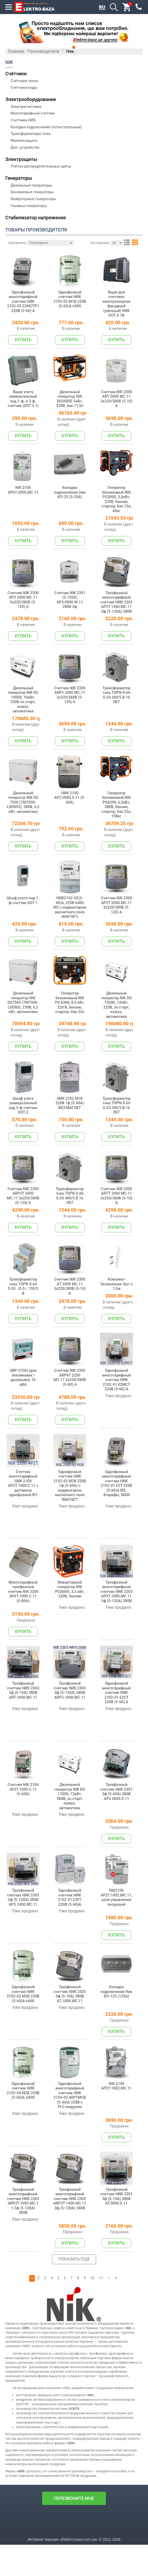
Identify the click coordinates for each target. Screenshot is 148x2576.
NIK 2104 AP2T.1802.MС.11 (122, 2177)
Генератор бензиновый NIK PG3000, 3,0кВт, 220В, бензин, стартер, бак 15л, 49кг (122, 511)
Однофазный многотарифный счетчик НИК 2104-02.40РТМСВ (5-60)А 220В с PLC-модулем (75, 2184)
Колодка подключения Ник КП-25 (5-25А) (75, 506)
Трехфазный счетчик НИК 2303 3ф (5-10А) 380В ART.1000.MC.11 (28, 1763)
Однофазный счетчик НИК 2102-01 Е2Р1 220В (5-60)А (75, 1976)
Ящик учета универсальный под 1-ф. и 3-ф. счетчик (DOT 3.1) (28, 407)
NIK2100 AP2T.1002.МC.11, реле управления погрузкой (122, 1976)
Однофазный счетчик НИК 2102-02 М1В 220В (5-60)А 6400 (75, 307)
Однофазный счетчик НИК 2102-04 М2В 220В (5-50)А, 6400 (28, 2179)
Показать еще (74, 2350)
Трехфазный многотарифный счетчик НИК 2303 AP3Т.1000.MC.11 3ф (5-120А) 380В (122, 1656)
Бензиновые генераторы (32, 192)
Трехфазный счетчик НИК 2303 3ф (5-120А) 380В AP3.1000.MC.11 (28, 1976)
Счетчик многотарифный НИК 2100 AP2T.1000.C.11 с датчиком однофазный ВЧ (28, 1540)
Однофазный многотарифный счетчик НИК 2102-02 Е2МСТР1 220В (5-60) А (29, 309)
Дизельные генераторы (31, 185)
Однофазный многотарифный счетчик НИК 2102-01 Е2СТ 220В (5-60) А (122, 1765)
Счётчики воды (24, 87)
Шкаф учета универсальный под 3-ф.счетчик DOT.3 (29, 1141)
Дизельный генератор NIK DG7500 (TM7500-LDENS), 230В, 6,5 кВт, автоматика (28, 1038)
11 (101, 2369)
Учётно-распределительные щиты (41, 166)
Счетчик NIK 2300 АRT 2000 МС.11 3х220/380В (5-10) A (122, 407)
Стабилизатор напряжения (35, 217)
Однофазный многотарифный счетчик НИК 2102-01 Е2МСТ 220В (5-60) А (122, 1432)
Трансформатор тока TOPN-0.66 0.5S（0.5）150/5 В (28, 1333)
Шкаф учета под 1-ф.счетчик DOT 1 (28, 928)
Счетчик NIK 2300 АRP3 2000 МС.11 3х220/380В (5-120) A (75, 719)
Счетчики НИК (23, 120)
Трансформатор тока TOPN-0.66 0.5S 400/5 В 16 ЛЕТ (75, 1237)
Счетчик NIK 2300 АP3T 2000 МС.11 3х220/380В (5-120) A (122, 930)
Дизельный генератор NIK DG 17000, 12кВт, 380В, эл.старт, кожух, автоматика (75, 1872)
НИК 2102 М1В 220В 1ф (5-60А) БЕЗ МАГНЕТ (75, 1139)
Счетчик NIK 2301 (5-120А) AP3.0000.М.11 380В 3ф (75, 614)
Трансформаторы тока (30, 134)
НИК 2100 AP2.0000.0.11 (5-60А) (75, 822)
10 (92, 2369)
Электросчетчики (26, 106)
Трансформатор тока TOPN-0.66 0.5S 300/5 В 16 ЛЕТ (122, 1141)
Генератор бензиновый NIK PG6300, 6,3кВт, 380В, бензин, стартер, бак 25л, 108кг (122, 827)
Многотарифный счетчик (33, 113)
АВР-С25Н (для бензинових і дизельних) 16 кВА (28, 1429)
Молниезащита (24, 140)
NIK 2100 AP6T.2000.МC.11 (28, 506)
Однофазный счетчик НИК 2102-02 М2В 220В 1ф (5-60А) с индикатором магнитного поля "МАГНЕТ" (75, 1543)
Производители (43, 51)
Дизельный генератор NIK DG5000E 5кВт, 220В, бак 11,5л (75, 407)
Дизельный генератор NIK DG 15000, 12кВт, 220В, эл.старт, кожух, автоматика (121, 1038)
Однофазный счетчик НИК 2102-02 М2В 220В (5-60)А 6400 (28, 2077)
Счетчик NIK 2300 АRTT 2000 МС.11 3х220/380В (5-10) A (122, 1237)
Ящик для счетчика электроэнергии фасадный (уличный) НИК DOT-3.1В (122, 309)
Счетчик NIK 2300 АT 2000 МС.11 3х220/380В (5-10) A (75, 1333)
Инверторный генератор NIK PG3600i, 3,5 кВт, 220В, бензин (75, 1652)
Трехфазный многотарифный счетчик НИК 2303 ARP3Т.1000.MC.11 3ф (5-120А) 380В (29, 2295)
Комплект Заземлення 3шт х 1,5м (122, 1330)
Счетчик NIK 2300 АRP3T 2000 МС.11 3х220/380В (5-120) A (29, 1237)
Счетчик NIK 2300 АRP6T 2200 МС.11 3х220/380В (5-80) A (75, 1429)
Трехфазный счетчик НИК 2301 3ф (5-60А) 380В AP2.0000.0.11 (122, 1869)
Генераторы (18, 178)
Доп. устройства (25, 147)
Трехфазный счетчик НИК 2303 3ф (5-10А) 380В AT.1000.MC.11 (75, 2077)
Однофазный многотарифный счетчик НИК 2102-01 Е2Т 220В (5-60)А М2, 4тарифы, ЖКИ (122, 1540)
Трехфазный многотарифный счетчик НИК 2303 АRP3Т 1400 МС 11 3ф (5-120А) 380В (75, 2293)
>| (115, 2369)
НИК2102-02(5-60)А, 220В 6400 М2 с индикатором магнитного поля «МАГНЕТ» (75, 935)
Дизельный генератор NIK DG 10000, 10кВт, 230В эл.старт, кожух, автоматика (28, 722)
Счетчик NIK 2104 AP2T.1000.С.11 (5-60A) (28, 1867)
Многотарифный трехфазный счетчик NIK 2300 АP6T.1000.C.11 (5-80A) (28, 1654)
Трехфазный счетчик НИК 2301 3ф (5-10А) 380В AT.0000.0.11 (122, 2290)
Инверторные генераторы (33, 199)
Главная (16, 51)
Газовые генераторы (29, 206)
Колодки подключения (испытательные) (46, 127)
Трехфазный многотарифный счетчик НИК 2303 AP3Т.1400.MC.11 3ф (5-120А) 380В (122, 619)
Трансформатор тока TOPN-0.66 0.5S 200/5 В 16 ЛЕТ (122, 719)
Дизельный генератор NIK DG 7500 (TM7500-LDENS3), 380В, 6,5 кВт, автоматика (28, 827)
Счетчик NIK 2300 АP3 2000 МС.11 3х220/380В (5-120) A (29, 614)
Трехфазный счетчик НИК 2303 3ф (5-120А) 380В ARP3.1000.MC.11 (75, 1763)
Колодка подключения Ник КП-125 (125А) (122, 2075)
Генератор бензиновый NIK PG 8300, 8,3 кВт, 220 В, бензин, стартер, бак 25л (75, 1038)
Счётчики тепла (24, 81)
